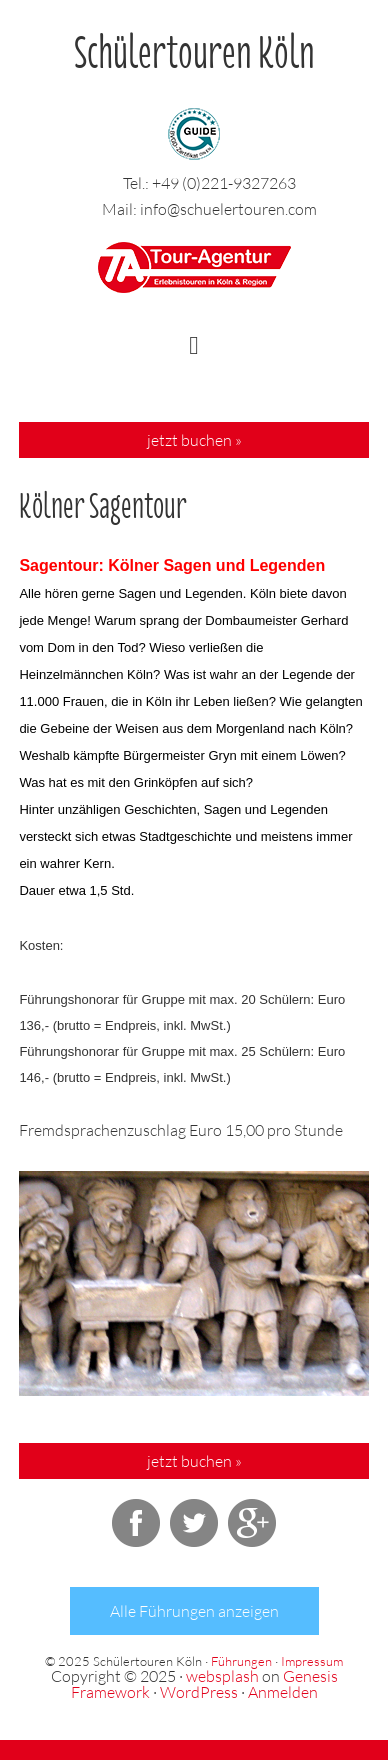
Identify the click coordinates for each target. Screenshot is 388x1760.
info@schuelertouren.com (228, 209)
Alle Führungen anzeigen (194, 1611)
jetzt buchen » (194, 440)
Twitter (194, 1523)
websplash (222, 1676)
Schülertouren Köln (194, 44)
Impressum (312, 1661)
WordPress (199, 1692)
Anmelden (283, 1692)
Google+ (252, 1523)
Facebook (136, 1523)
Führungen (241, 1661)
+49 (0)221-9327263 (224, 183)
